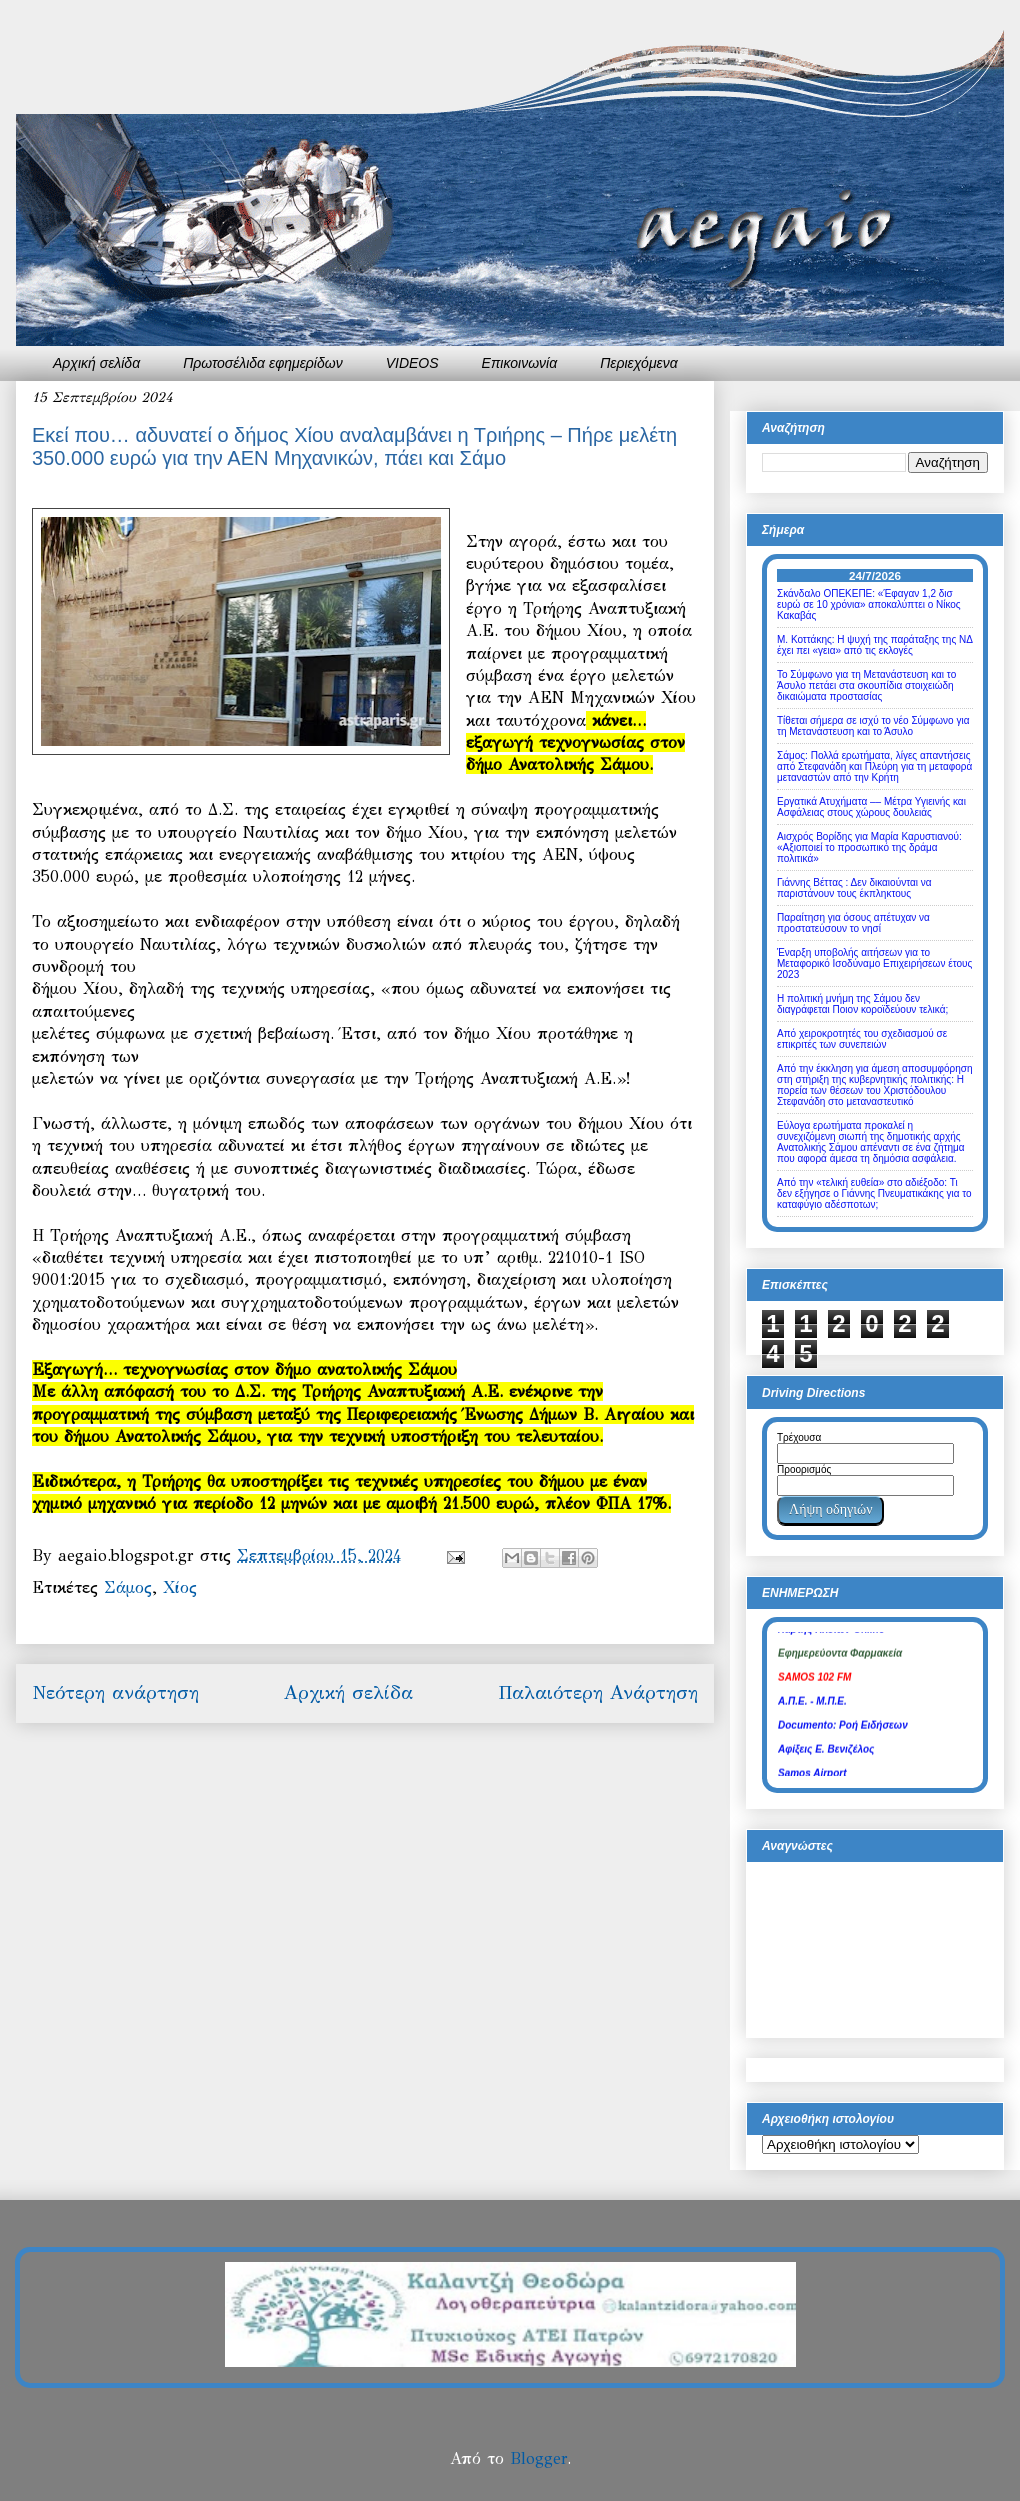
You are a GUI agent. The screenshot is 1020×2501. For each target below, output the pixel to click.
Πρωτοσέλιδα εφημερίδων (263, 363)
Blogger (538, 2458)
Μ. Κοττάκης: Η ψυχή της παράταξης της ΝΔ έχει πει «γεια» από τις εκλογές (874, 645)
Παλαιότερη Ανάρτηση (598, 1692)
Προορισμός (804, 1469)
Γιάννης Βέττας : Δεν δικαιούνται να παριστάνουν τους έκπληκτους (854, 888)
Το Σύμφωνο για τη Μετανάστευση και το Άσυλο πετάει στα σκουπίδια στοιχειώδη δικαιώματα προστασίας (866, 685)
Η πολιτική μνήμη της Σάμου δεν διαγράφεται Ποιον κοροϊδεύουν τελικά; (862, 1004)
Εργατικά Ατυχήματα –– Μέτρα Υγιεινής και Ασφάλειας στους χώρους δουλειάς (871, 807)
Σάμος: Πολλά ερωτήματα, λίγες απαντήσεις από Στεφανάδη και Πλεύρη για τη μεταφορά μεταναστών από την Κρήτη (874, 766)
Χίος (180, 1587)
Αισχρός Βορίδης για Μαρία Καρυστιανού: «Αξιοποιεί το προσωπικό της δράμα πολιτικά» (869, 847)
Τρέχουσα (799, 1437)
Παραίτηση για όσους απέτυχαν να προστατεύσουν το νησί (853, 923)
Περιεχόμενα (639, 363)
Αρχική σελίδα (96, 363)
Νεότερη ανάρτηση (115, 1692)
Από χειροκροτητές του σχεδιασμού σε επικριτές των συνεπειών (862, 1039)
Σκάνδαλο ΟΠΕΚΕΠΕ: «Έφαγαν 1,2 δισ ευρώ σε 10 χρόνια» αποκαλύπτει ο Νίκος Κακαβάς (869, 604)
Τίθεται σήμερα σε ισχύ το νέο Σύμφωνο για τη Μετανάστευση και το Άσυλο (873, 726)
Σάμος (128, 1587)
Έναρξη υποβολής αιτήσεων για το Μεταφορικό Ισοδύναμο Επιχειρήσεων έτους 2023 (874, 963)
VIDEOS (412, 363)
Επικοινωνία (520, 363)
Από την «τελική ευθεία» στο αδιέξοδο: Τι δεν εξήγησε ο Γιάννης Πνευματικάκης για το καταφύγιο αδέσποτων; (874, 1193)
